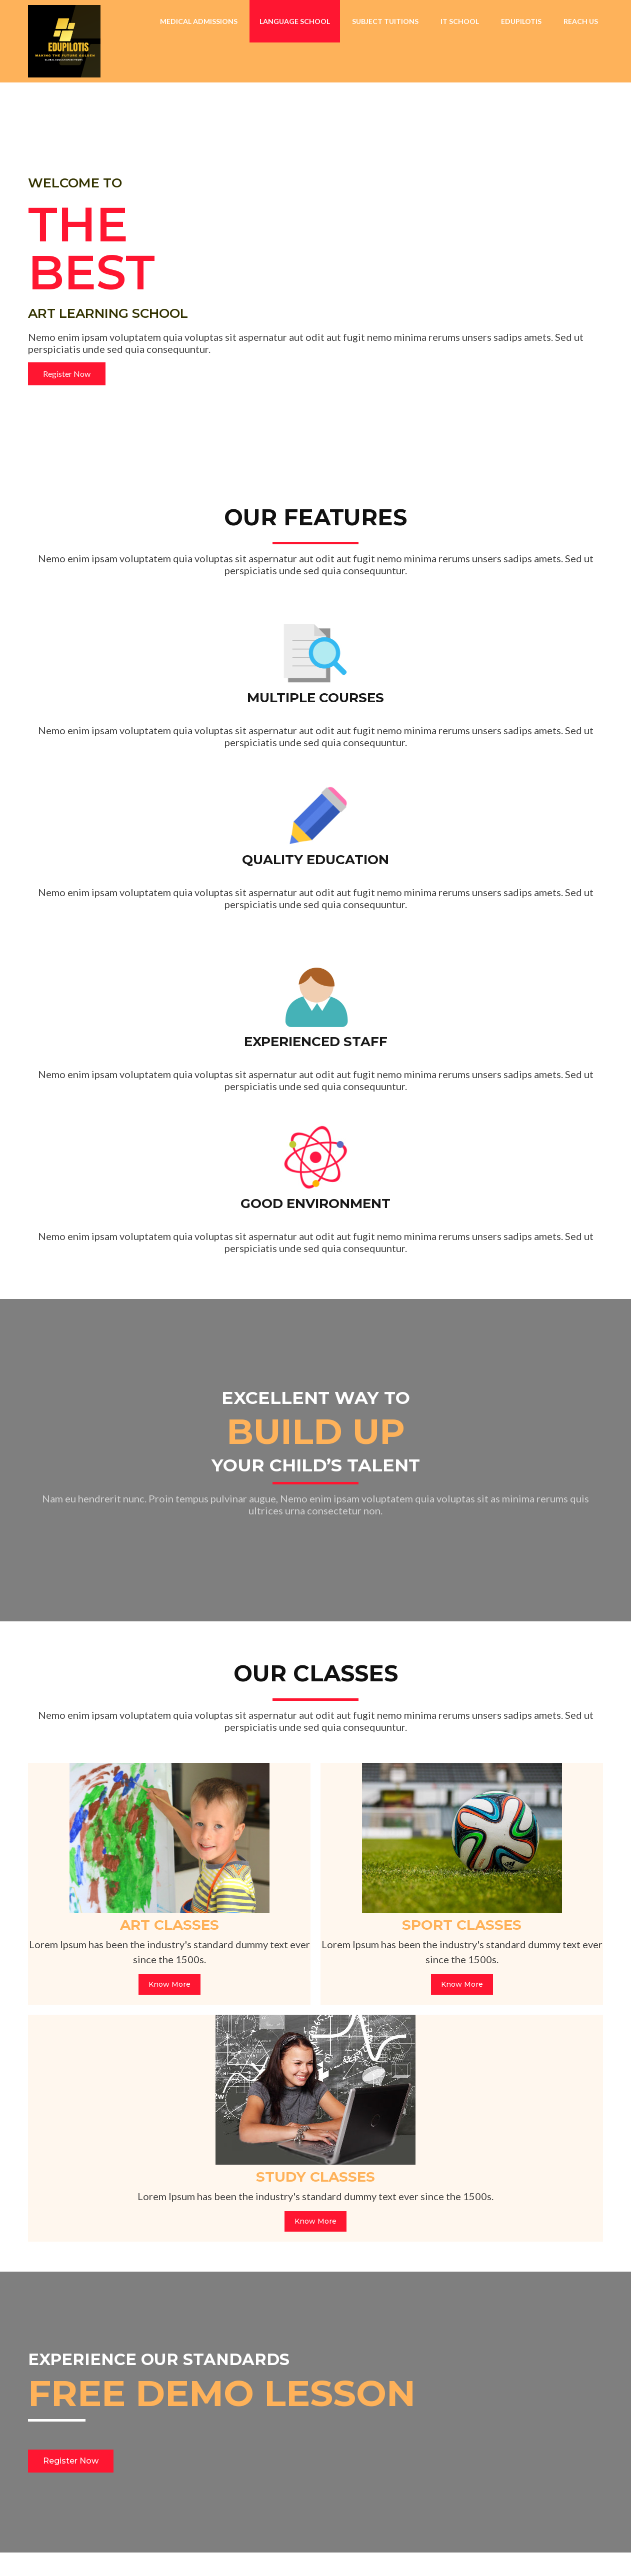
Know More (121, 1629)
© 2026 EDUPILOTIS (75, 2553)
